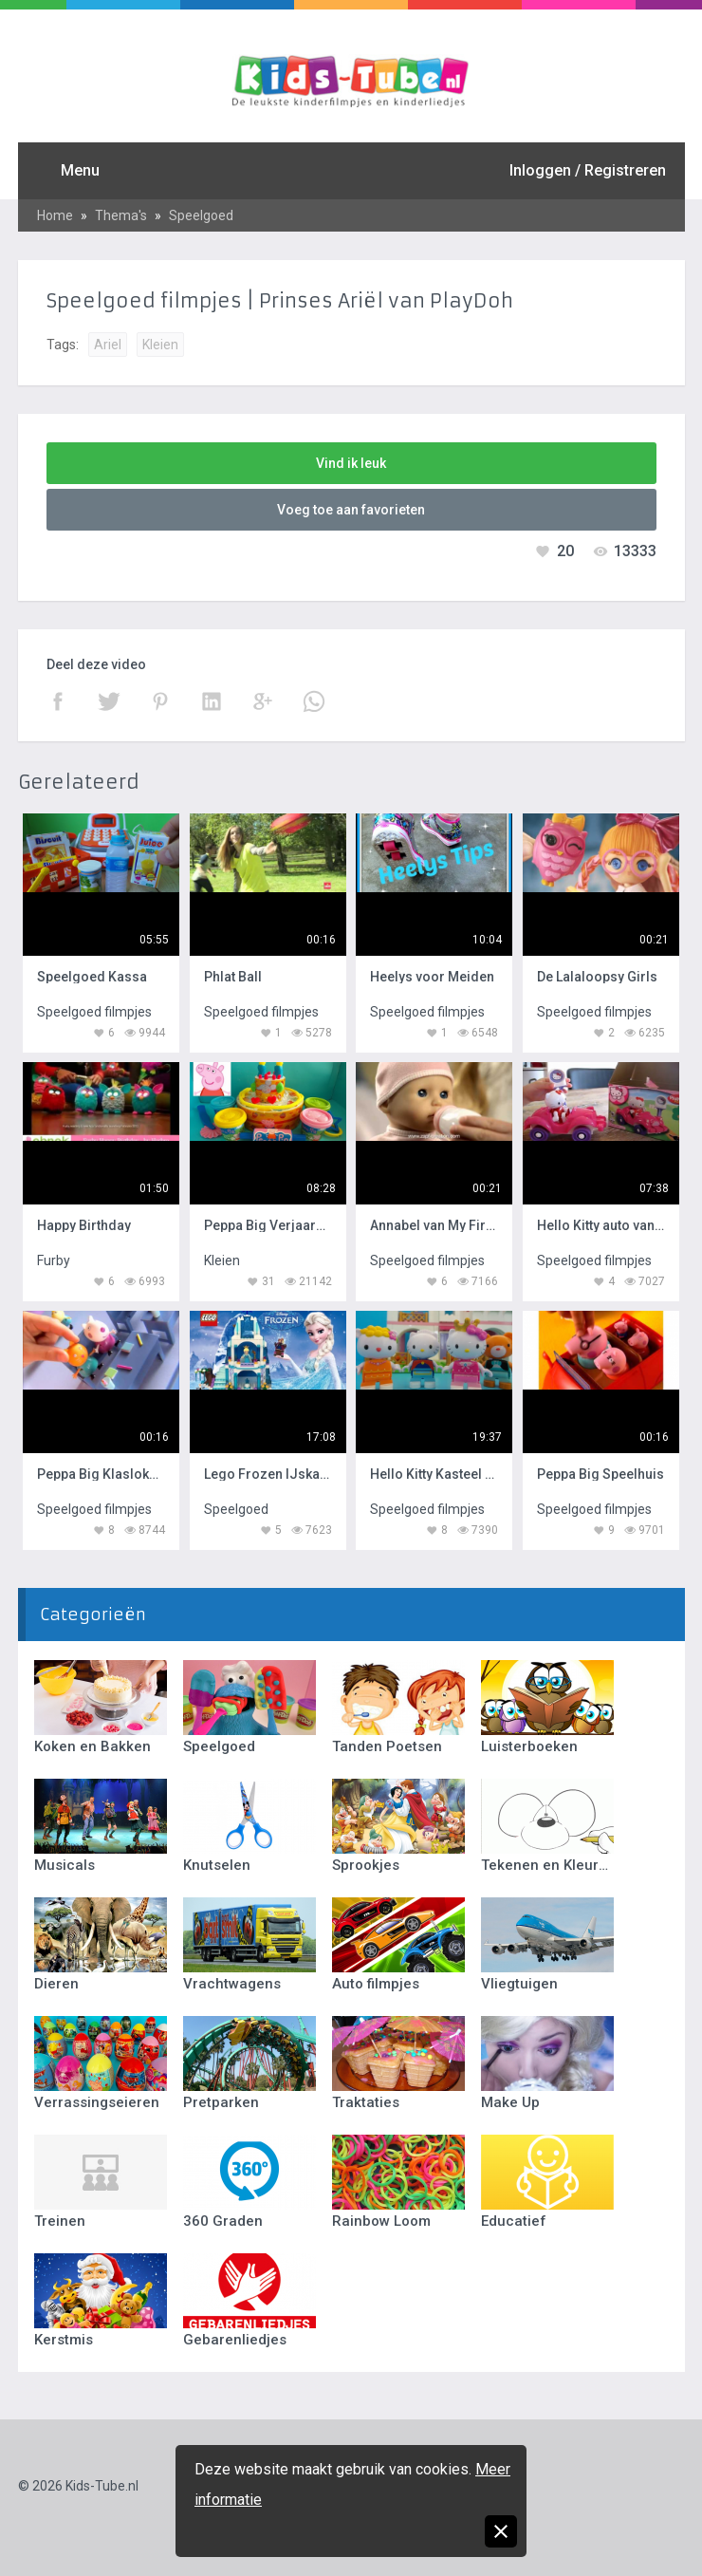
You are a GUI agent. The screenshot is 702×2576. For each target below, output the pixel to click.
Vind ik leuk (351, 463)
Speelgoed (201, 215)
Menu (80, 170)
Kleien (160, 344)
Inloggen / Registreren (587, 170)
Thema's (121, 215)
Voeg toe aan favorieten (351, 509)
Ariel (107, 344)
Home (55, 215)
